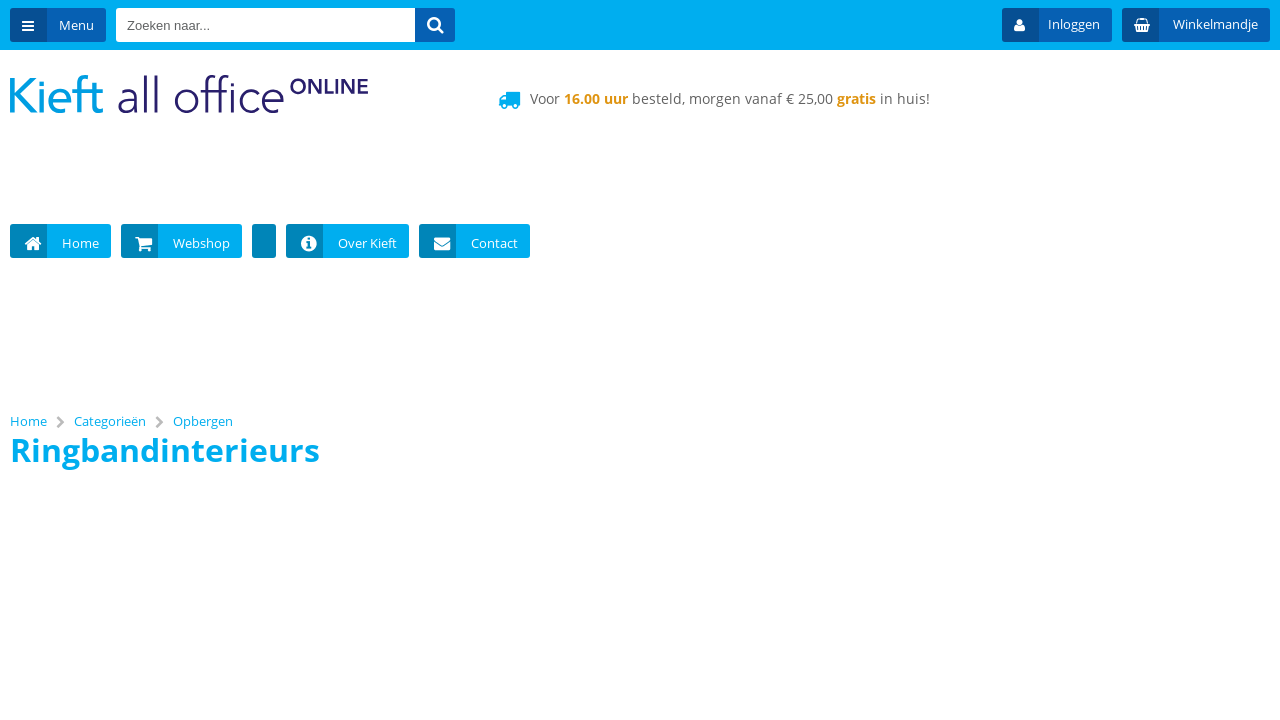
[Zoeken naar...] (435, 25)
